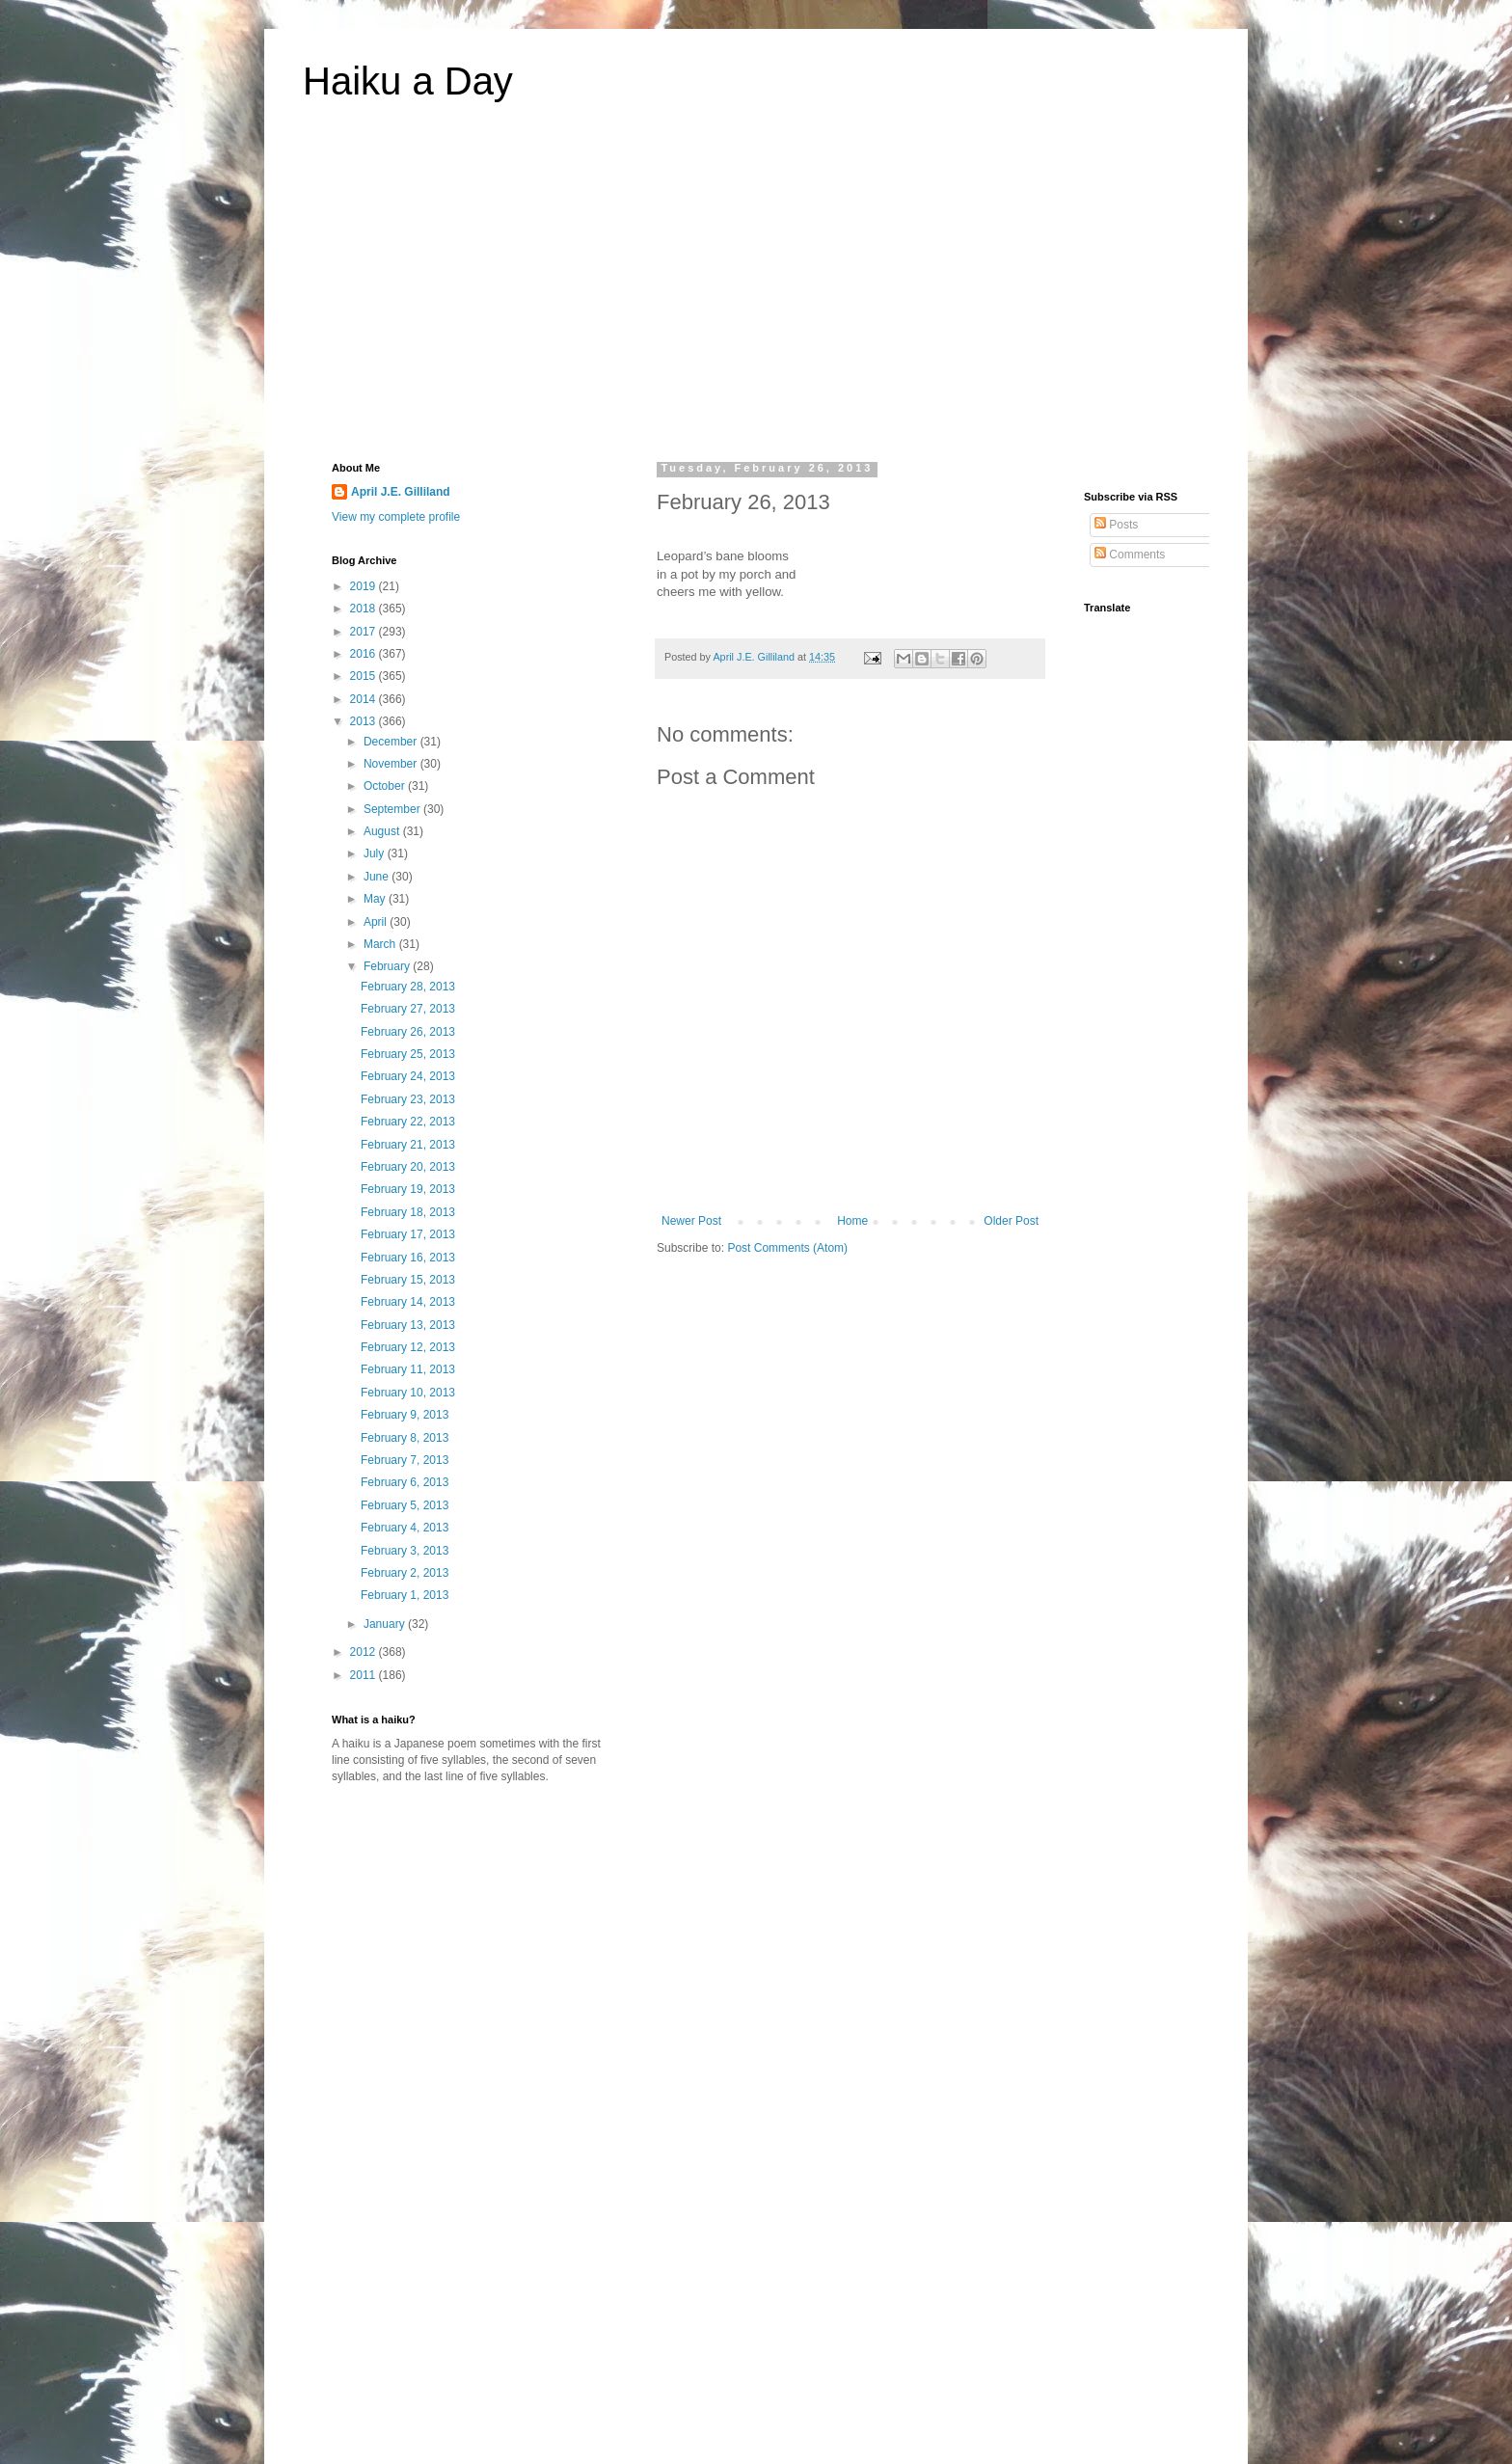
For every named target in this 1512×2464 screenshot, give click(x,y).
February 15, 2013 (408, 1279)
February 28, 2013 (408, 986)
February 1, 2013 (404, 1595)
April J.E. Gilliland (400, 492)
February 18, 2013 (408, 1212)
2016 (364, 654)
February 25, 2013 (408, 1054)
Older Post (1011, 1221)
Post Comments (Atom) (787, 1248)
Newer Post (691, 1221)
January (386, 1624)
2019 (364, 586)
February (388, 966)
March (381, 944)
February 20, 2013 (408, 1167)
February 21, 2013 (408, 1144)
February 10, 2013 (408, 1392)
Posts (1116, 524)
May (376, 899)
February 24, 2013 (408, 1076)
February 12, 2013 (408, 1347)
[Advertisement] (756, 293)
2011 (364, 1675)
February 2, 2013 (404, 1573)
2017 (364, 631)
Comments (1129, 554)
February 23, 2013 (408, 1099)
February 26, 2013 (408, 1032)
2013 (364, 721)
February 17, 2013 (408, 1234)
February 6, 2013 (404, 1482)
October (386, 786)
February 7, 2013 (404, 1460)
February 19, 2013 (408, 1189)
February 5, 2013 (404, 1505)
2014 (364, 699)
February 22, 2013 (408, 1121)
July (376, 853)
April (377, 922)
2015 (364, 676)
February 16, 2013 (408, 1257)
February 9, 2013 (404, 1415)
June (378, 876)
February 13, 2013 (408, 1325)
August (383, 831)
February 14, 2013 (408, 1302)
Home (852, 1221)
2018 (364, 608)
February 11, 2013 (408, 1369)
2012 (364, 1652)
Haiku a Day (408, 81)
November (392, 764)
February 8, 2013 (404, 1438)
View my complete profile (396, 517)
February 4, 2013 (404, 1527)
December (392, 741)
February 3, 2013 (404, 1550)
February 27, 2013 (408, 1008)
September (393, 809)
